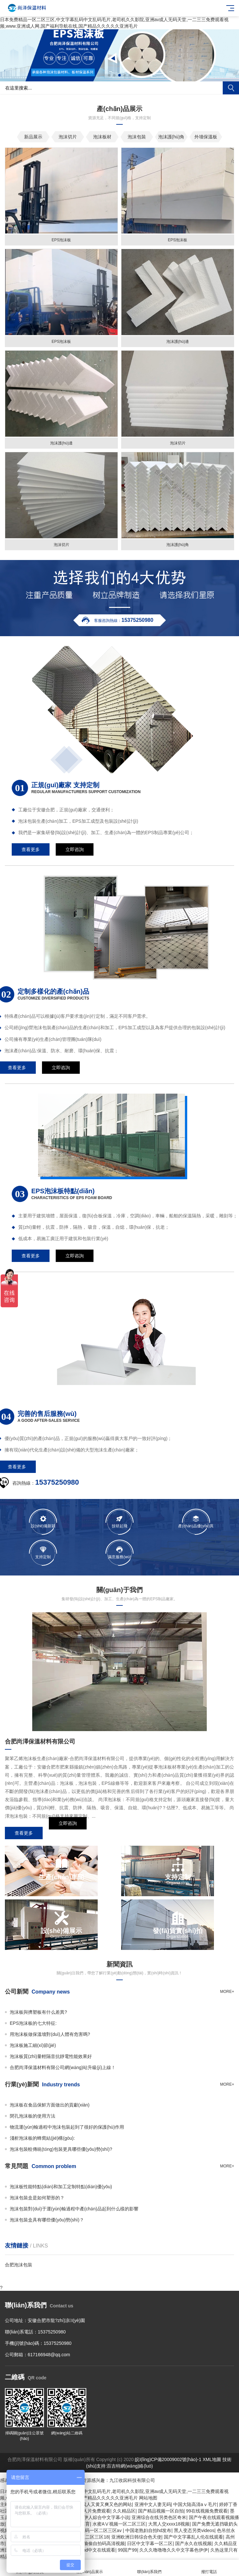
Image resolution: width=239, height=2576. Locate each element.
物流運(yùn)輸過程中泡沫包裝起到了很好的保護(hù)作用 (67, 2127)
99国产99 (127, 2550)
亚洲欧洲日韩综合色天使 (136, 2537)
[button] (109, 75)
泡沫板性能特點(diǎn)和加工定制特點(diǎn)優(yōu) (61, 2186)
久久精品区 (124, 2510)
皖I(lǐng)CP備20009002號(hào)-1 (168, 2459)
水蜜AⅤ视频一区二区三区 (119, 2524)
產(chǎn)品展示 (90, 2568)
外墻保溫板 (205, 136)
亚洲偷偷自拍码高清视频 (100, 2543)
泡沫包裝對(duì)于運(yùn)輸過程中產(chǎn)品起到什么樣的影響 (74, 2208)
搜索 (231, 87)
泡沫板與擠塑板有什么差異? (38, 2012)
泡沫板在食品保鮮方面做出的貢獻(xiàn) (50, 2104)
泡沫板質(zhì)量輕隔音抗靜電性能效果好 (51, 2056)
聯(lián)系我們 (149, 2568)
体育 (85, 2524)
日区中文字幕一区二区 (150, 2543)
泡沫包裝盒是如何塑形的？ (37, 2197)
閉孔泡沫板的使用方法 (32, 2116)
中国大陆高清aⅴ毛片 (195, 2504)
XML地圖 (212, 2459)
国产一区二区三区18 (88, 2537)
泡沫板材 (102, 136)
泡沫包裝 (137, 136)
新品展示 (33, 136)
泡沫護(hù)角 (171, 136)
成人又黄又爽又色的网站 (107, 2504)
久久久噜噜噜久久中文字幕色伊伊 (173, 2550)
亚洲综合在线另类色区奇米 (159, 2517)
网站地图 (148, 2497)
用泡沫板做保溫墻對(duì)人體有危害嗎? (50, 2034)
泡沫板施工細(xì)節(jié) (33, 2045)
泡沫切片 (68, 136)
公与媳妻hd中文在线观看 (90, 2550)
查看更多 (24, 1833)
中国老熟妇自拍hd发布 (148, 2530)
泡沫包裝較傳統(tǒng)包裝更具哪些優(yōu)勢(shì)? (61, 2149)
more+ (227, 1991)
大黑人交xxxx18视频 (169, 2524)
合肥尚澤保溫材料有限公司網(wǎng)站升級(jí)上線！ (63, 2067)
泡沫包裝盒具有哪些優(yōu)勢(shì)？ (47, 2219)
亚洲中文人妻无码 (152, 2504)
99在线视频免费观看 (207, 2510)
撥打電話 (209, 2568)
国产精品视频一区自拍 (161, 2510)
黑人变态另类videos (194, 2530)
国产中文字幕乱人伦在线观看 (193, 2537)
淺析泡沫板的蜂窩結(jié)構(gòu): (42, 2138)
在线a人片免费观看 (90, 2510)
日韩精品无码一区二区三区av (92, 2530)
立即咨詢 (68, 1833)
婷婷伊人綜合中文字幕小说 (102, 2517)
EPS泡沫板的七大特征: (33, 2023)
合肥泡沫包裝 (18, 2264)
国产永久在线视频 (193, 2543)
